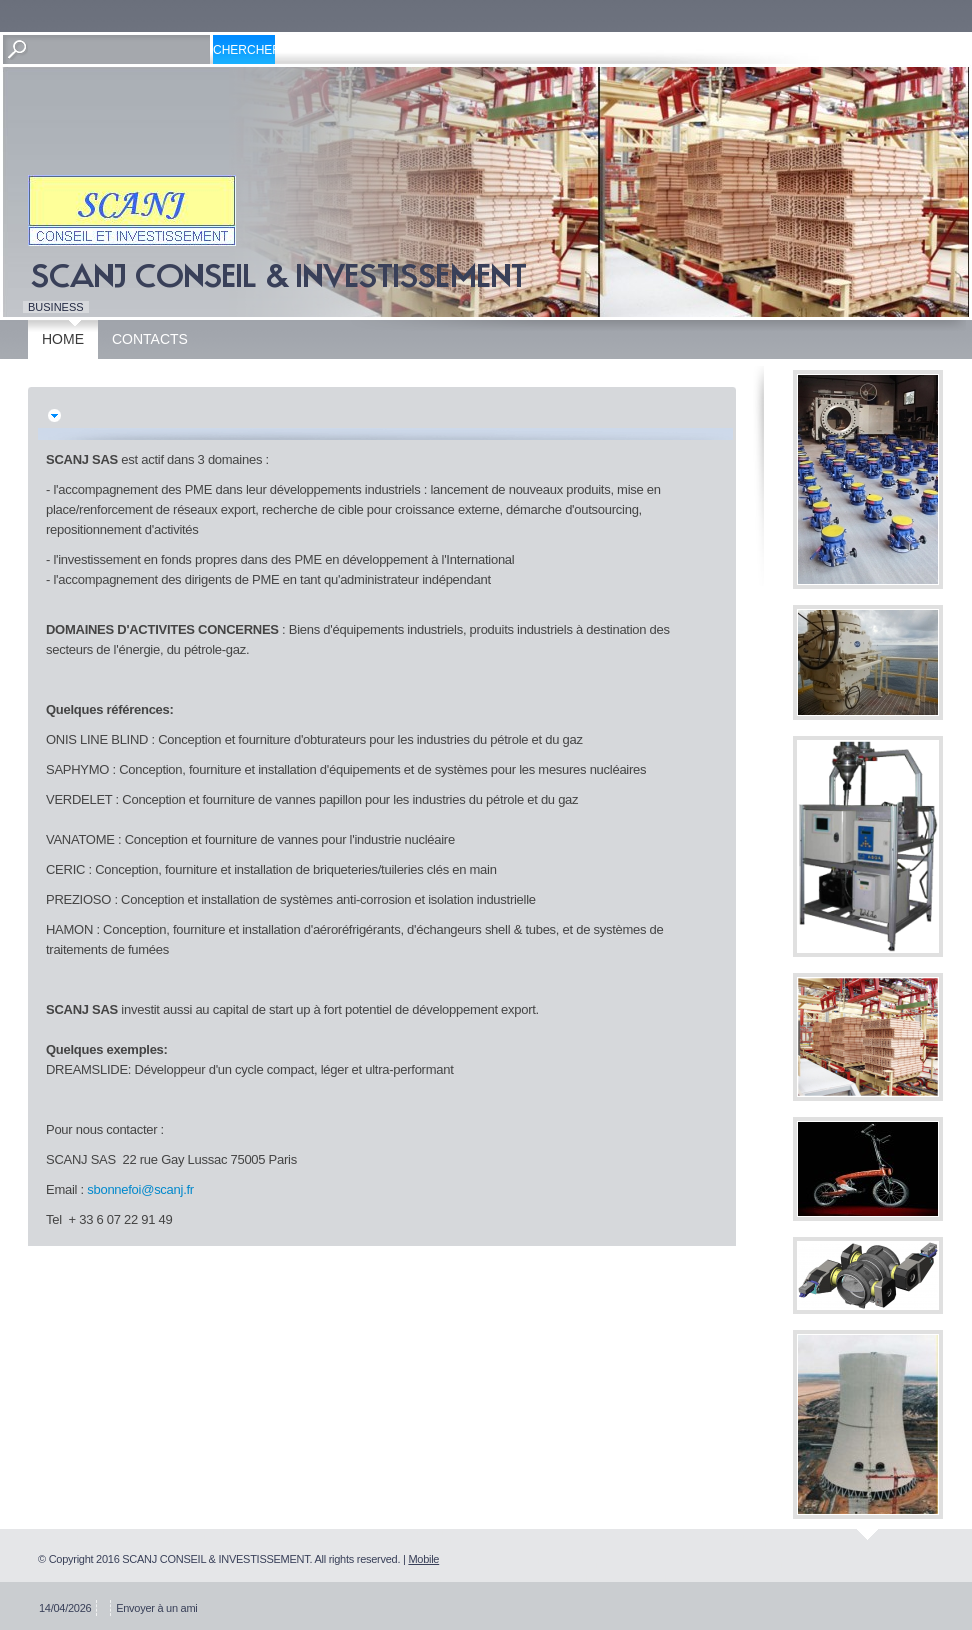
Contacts (150, 339)
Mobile (423, 1559)
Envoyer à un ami (156, 1608)
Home (63, 339)
